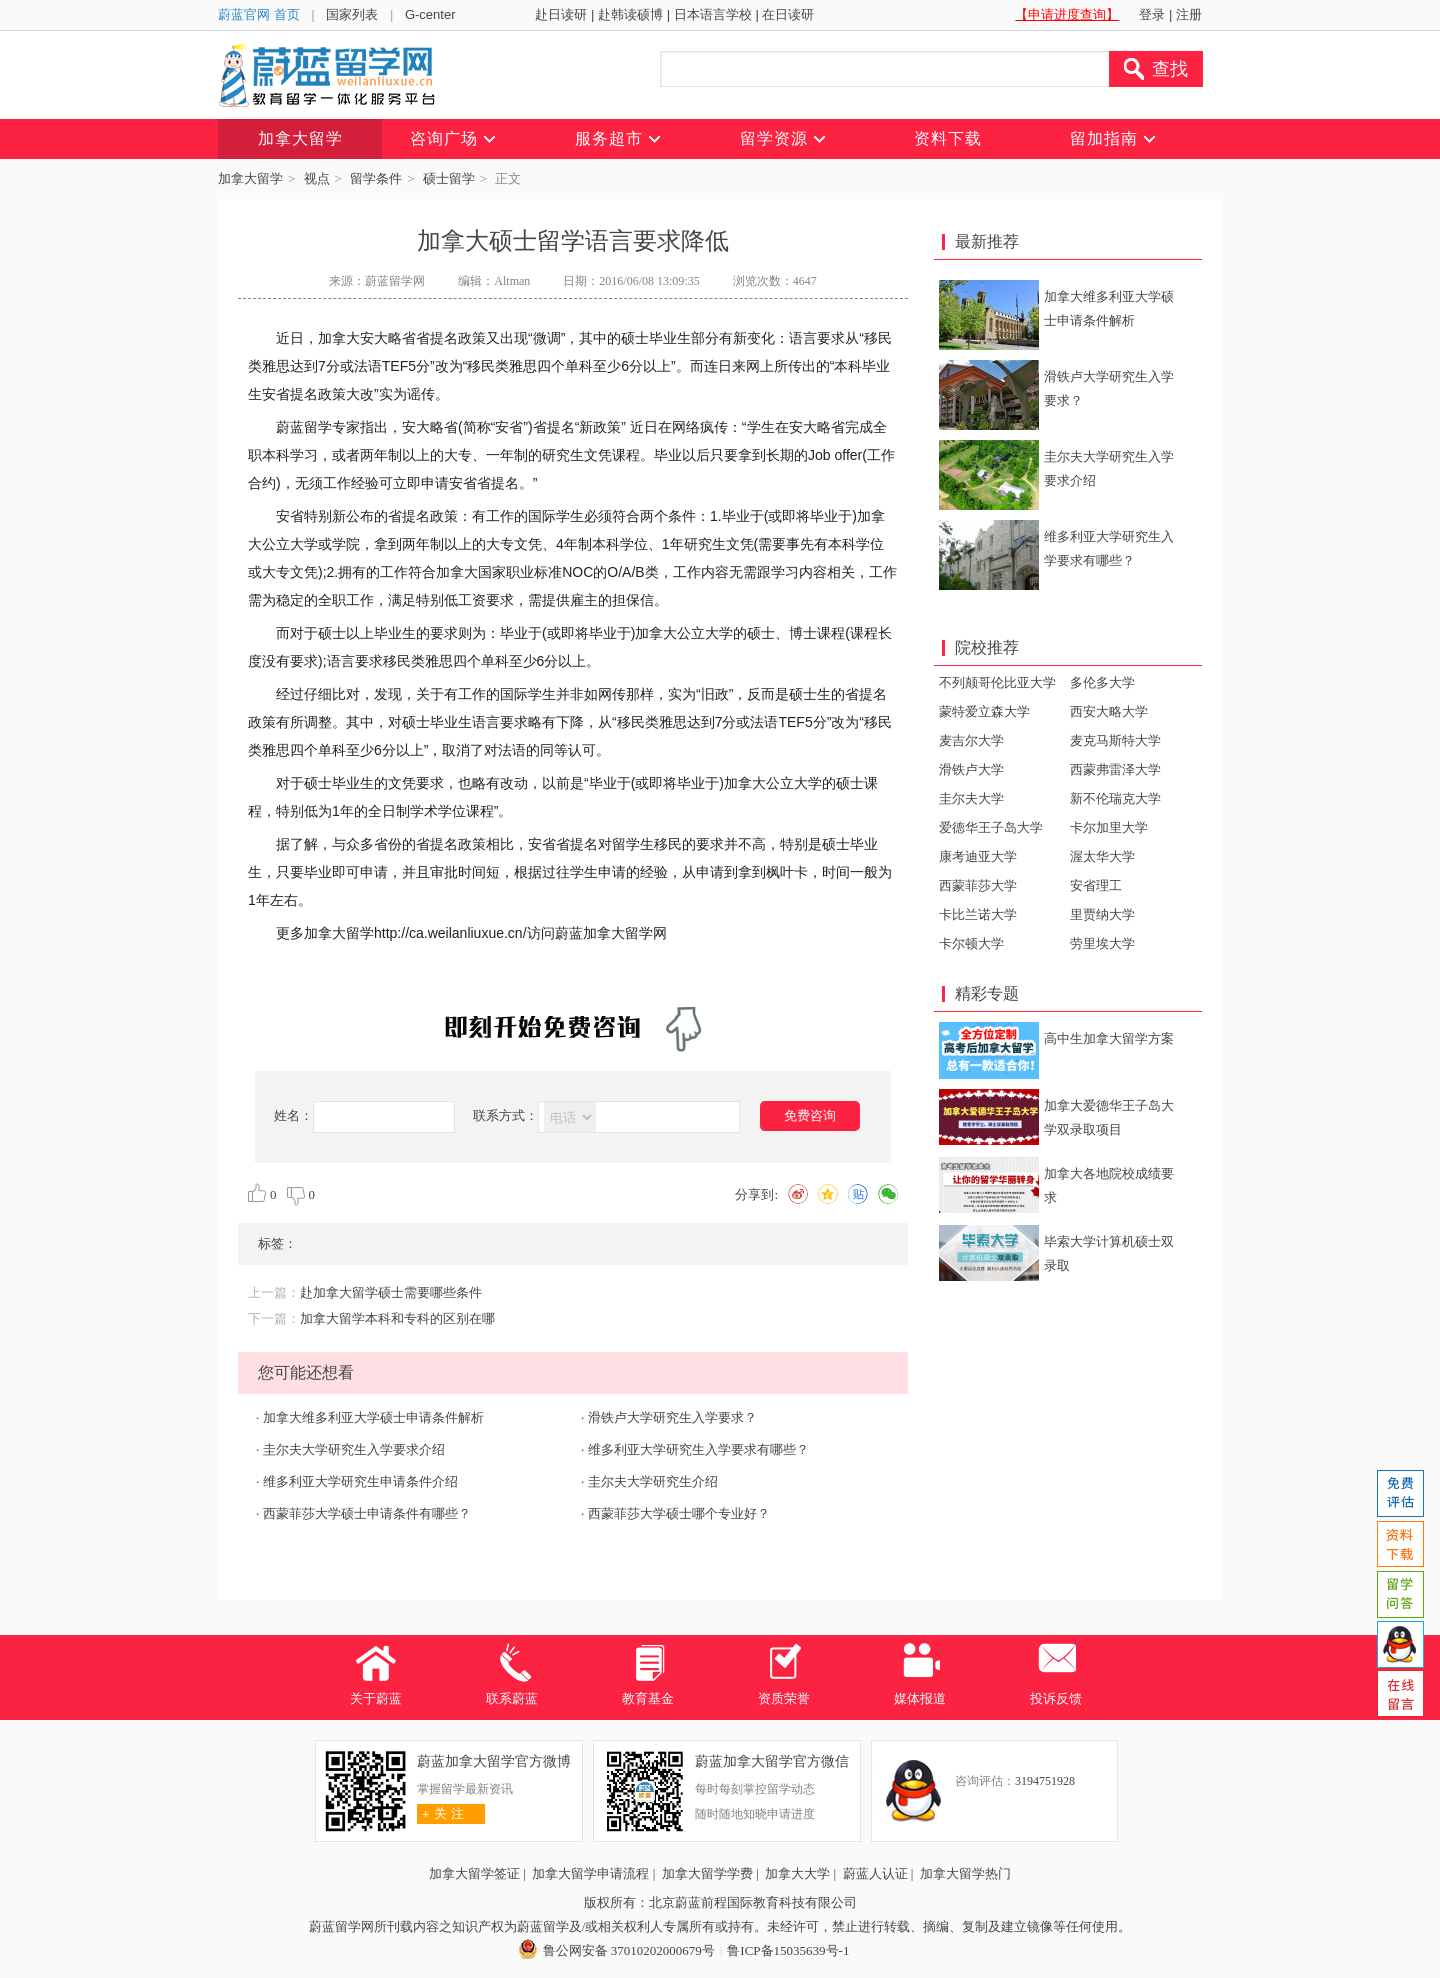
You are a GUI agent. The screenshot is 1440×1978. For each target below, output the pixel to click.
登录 (1152, 14)
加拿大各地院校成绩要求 (1109, 1185)
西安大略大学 (1109, 711)
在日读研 (788, 14)
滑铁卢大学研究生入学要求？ (672, 1417)
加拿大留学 (250, 178)
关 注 (440, 1813)
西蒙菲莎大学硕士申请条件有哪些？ (367, 1513)
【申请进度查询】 (1067, 14)
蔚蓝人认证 (875, 1873)
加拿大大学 (797, 1873)
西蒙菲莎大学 (978, 885)
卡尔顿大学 (971, 943)
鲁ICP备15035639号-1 (788, 1950)
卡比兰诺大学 (978, 914)
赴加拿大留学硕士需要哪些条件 (391, 1292)
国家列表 (352, 14)
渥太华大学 (1102, 856)
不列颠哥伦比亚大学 (997, 682)
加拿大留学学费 (707, 1873)
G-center (430, 14)
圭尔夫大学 (971, 798)
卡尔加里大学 (1109, 827)
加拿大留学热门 (965, 1873)
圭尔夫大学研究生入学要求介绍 (354, 1449)
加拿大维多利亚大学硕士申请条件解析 (373, 1417)
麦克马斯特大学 (1115, 740)
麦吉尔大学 (971, 740)
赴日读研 (561, 14)
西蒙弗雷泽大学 (1115, 769)
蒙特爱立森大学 (984, 711)
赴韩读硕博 (630, 14)
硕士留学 (449, 178)
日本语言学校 (713, 14)
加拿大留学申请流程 (590, 1873)
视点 (317, 178)
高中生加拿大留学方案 (1109, 1038)
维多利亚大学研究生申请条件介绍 (360, 1481)
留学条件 (376, 178)
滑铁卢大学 (971, 769)
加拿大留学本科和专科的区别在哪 (397, 1318)
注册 (1189, 14)
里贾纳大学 (1102, 914)
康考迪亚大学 (978, 856)
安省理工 (1096, 885)
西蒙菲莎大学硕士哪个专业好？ (679, 1513)
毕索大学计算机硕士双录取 (1109, 1253)
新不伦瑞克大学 (1115, 798)
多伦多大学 (1102, 682)
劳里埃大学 (1102, 943)
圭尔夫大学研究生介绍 (653, 1481)
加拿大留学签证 (474, 1873)
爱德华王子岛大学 (991, 827)
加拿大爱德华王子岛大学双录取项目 (1109, 1117)
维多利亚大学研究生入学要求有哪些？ (698, 1449)
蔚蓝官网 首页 (259, 14)
